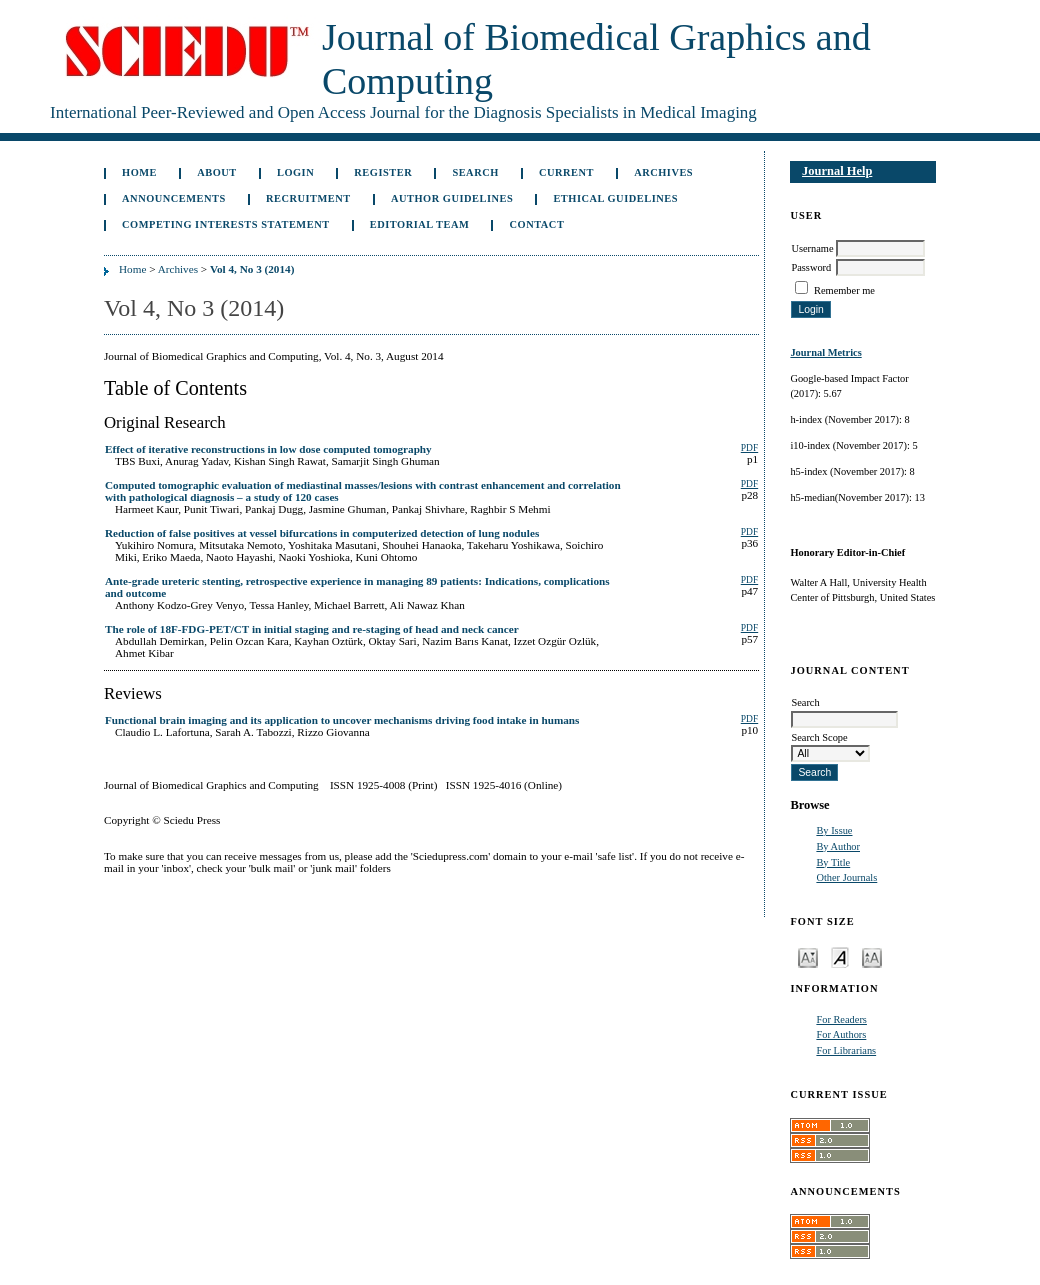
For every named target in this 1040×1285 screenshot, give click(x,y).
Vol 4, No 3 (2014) (252, 269)
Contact (537, 224)
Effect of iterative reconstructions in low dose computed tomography (268, 449)
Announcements (174, 198)
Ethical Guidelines (615, 198)
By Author (838, 846)
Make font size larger (872, 956)
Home (139, 172)
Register (383, 172)
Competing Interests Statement (226, 224)
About (217, 172)
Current (566, 172)
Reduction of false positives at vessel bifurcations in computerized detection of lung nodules (322, 533)
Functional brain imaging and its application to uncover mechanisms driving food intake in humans (342, 720)
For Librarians (846, 1050)
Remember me (844, 290)
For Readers (841, 1019)
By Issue (834, 830)
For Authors (841, 1034)
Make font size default (840, 956)
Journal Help (837, 171)
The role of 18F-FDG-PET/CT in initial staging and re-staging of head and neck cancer (312, 629)
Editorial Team (420, 224)
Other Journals (846, 877)
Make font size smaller (808, 956)
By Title (833, 862)
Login (295, 172)
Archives (663, 172)
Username (812, 248)
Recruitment (308, 198)
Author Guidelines (452, 198)
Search (475, 172)
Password (811, 267)
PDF (749, 448)
